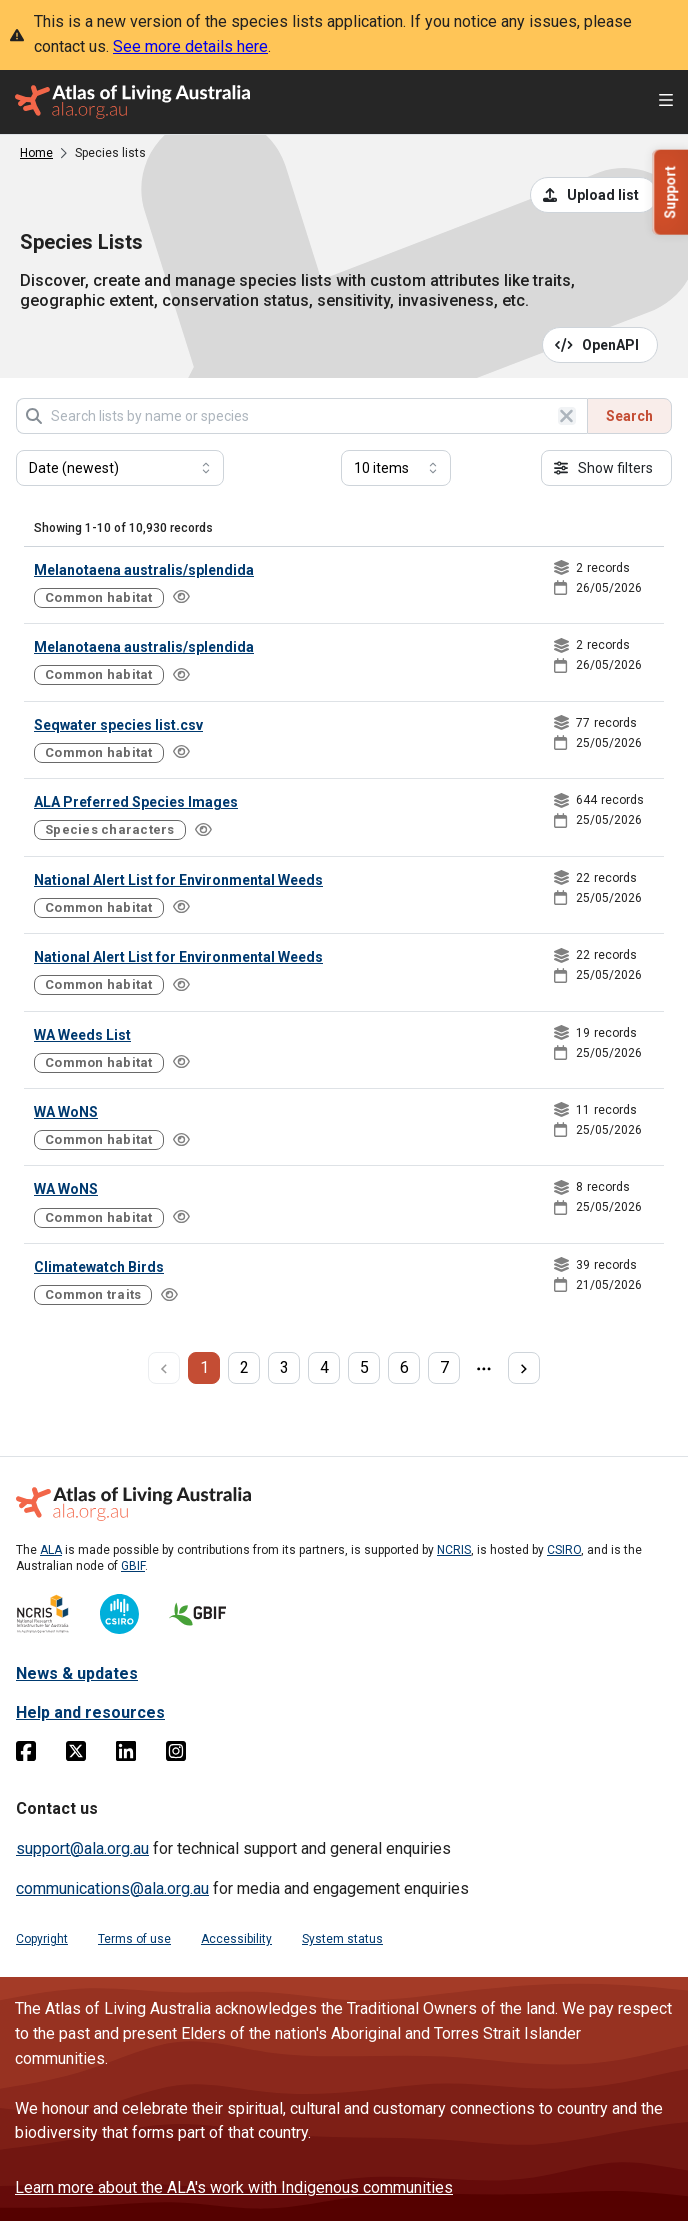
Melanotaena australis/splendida (144, 570)
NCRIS (454, 1550)
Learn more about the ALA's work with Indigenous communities (234, 2187)
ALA (51, 1550)
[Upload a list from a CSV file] (594, 195)
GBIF (133, 1566)
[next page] (524, 1368)
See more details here (190, 46)
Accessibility (236, 1939)
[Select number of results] (396, 468)
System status (342, 1939)
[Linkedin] (126, 1755)
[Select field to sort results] (120, 468)
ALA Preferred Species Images (136, 802)
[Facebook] (26, 1755)
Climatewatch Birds (99, 1267)
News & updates (77, 1673)
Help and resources (90, 1712)
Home (36, 153)
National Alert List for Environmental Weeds (178, 880)
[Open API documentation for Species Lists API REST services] (600, 345)
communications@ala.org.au (112, 1888)
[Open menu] (666, 102)
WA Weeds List (82, 1035)
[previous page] (164, 1368)
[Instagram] (176, 1755)
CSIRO (564, 1550)
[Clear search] (567, 416)
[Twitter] (76, 1755)
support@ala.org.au (82, 1848)
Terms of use (134, 1939)
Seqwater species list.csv (118, 725)
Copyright (42, 1939)
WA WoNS (66, 1112)
